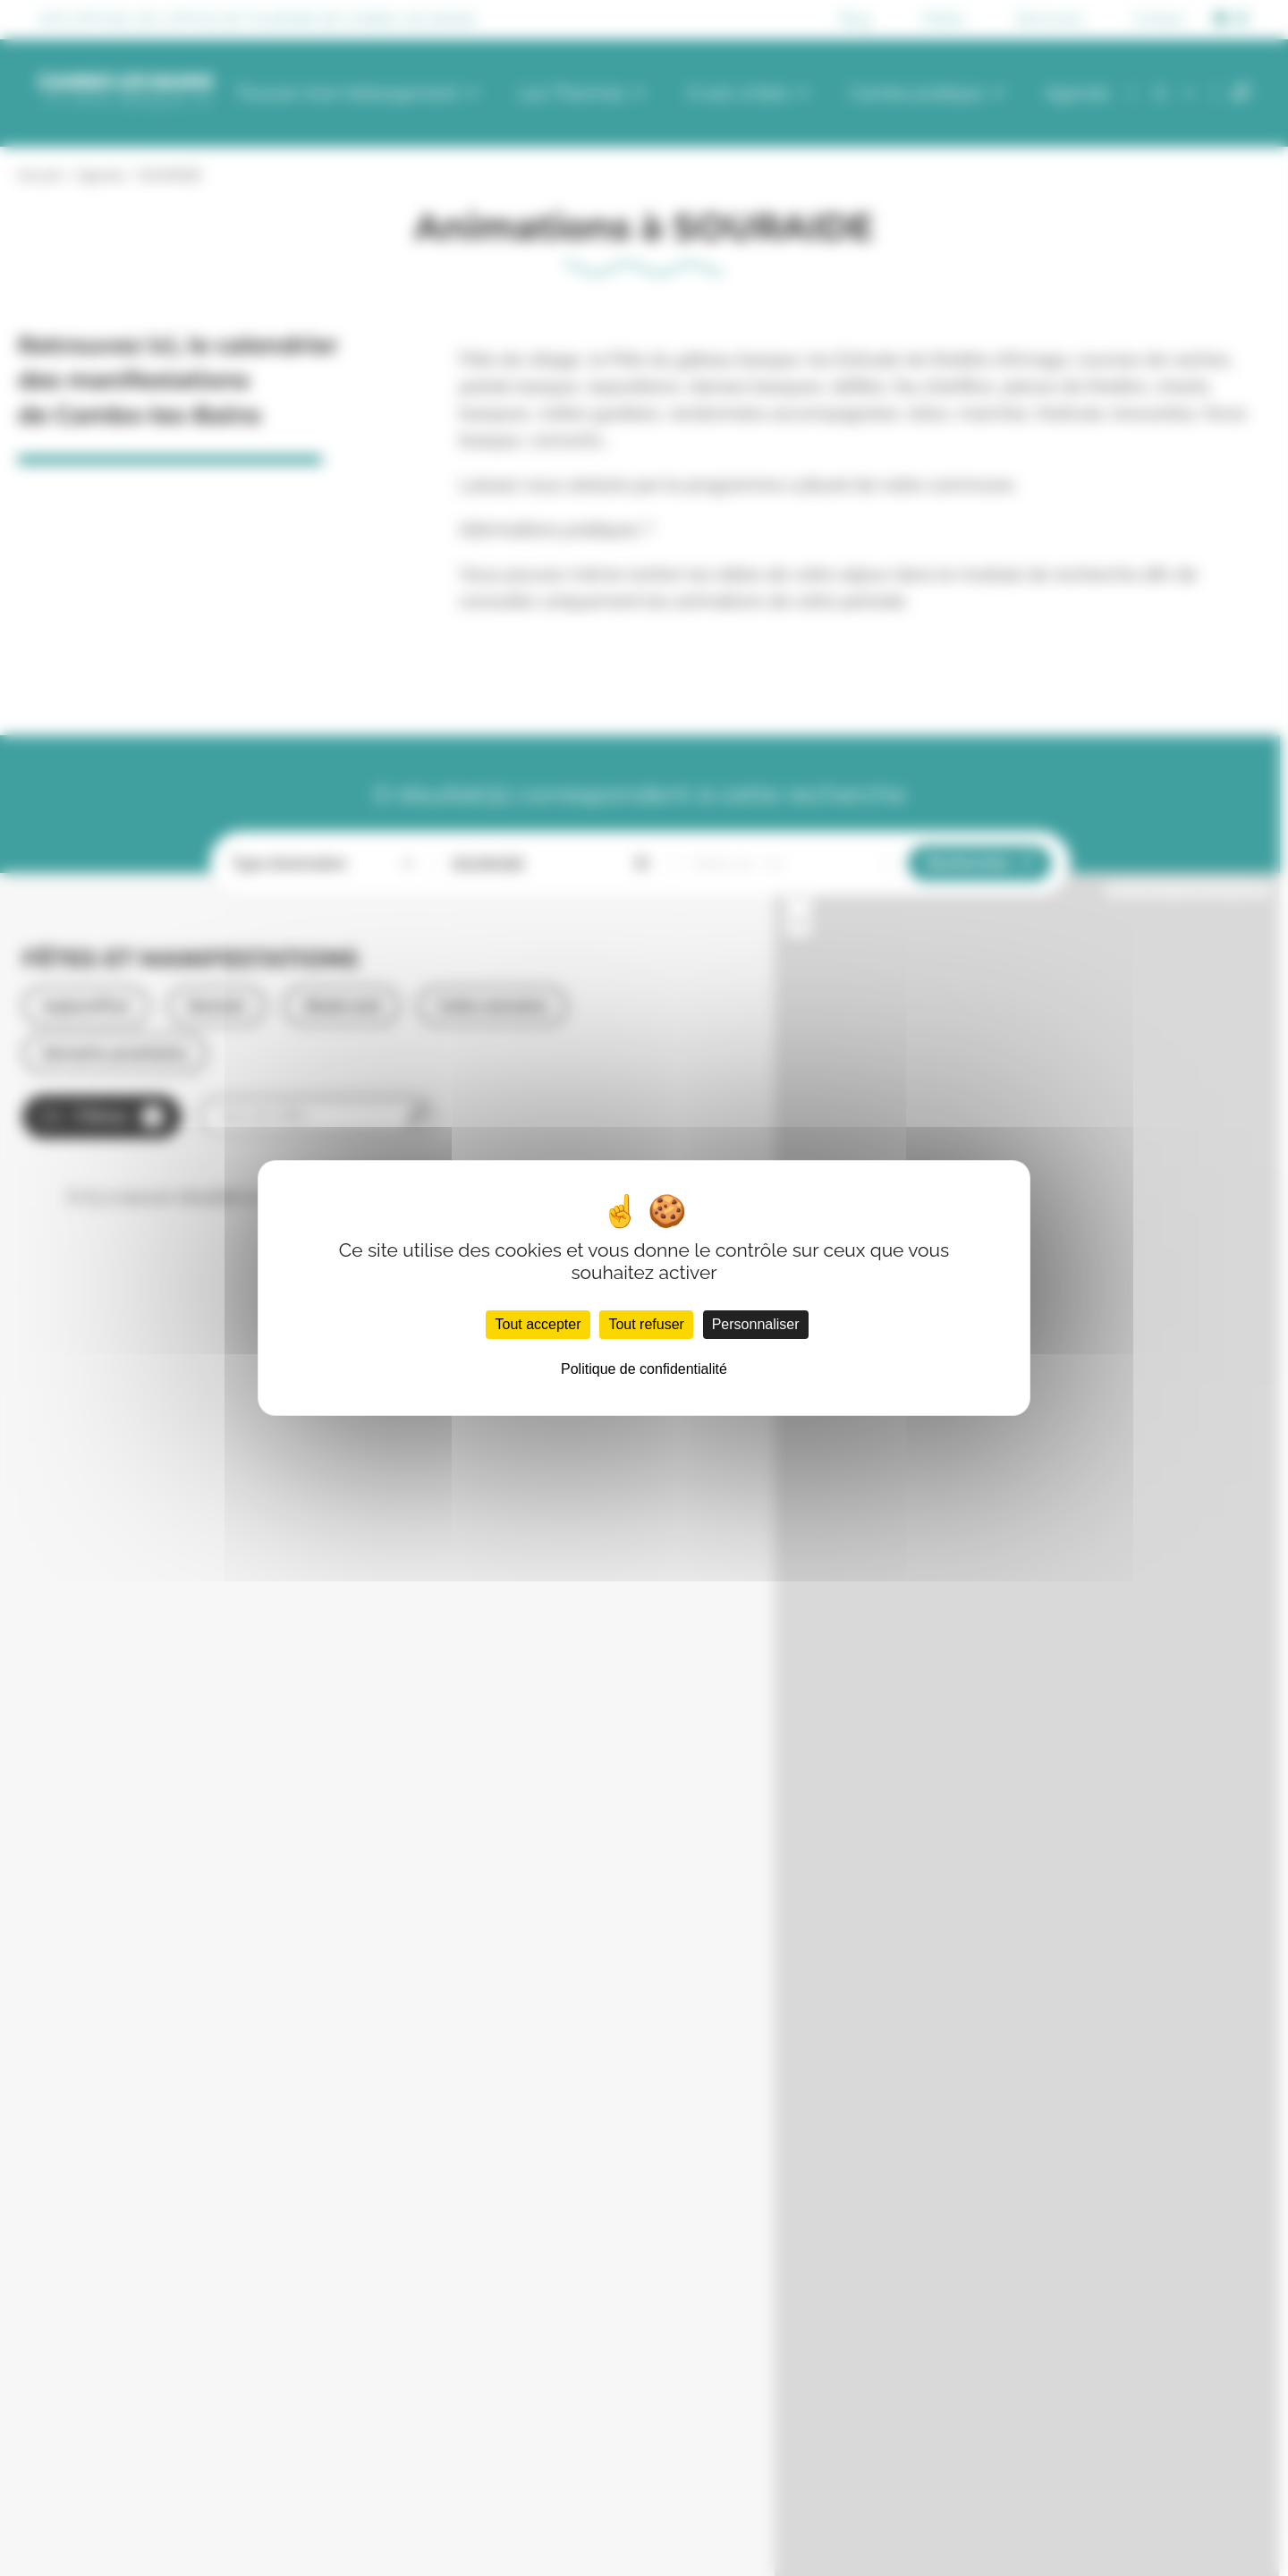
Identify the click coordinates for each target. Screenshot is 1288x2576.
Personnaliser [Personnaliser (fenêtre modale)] (756, 1324)
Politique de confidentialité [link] (644, 1369)
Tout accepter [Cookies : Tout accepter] (537, 1324)
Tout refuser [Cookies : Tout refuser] (645, 1324)
